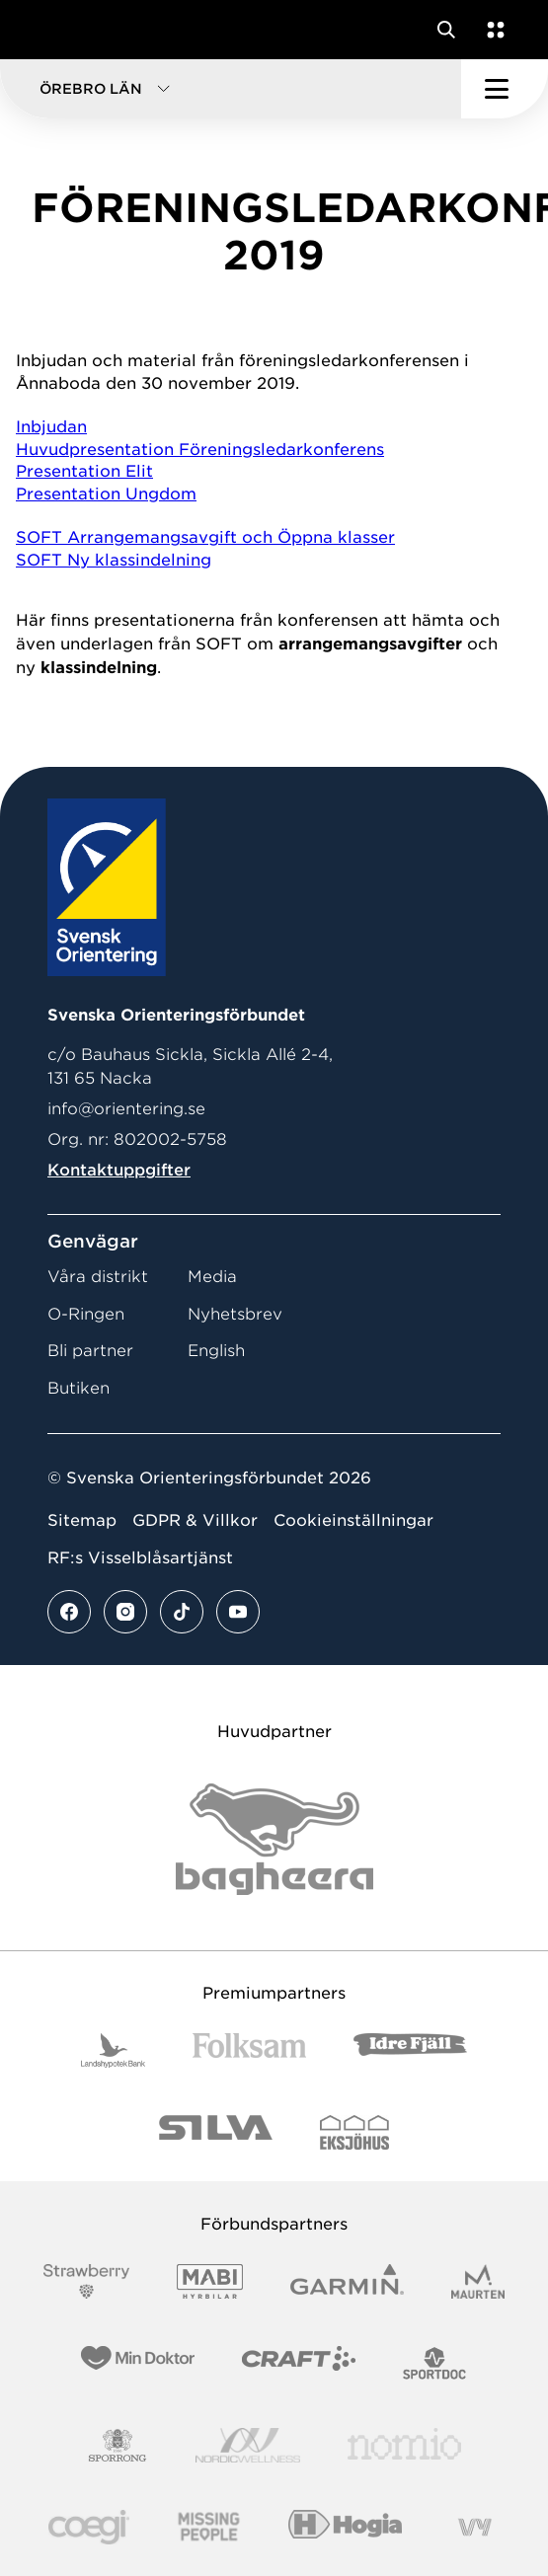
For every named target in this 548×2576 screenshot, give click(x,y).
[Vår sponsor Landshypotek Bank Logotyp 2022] (113, 2050)
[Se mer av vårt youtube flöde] (238, 1611)
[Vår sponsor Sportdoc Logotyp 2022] (435, 2363)
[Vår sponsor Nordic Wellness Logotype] (248, 2445)
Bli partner (90, 1350)
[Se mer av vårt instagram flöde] (125, 1611)
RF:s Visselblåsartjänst (140, 1558)
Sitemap (82, 1520)
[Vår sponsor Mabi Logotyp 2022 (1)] (210, 2281)
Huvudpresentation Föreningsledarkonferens (200, 449)
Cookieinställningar (353, 1520)
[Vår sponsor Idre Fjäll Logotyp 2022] (410, 2050)
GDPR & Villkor (195, 1520)
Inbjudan (51, 426)
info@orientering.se (126, 1108)
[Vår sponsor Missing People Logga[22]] (209, 2527)
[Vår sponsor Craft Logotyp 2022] (298, 2363)
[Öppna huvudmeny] (504, 88)
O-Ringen (85, 1314)
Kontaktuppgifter (119, 1170)
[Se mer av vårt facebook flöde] (69, 1611)
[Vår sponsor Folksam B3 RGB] (249, 2050)
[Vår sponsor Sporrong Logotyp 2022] (117, 2445)
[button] (230, 88)
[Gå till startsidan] (52, 29)
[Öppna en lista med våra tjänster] (491, 29)
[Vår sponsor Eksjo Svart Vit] (355, 2132)
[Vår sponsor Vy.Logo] (475, 2527)
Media (212, 1276)
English (216, 1350)
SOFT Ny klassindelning (113, 560)
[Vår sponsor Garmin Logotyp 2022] (347, 2281)
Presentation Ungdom (106, 494)
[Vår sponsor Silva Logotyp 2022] (216, 2132)
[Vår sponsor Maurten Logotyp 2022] (478, 2281)
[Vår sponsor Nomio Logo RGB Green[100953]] (404, 2445)
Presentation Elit (84, 471)
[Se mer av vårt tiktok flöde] (181, 1611)
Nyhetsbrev (235, 1314)
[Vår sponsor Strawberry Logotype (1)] (86, 2281)
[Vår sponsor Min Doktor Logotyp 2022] (138, 2363)
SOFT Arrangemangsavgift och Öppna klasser (205, 537)
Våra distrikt (97, 1276)
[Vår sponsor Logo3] (88, 2527)
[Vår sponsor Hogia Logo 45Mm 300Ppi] (345, 2527)
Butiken (78, 1388)
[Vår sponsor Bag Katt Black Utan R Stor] (274, 1839)
